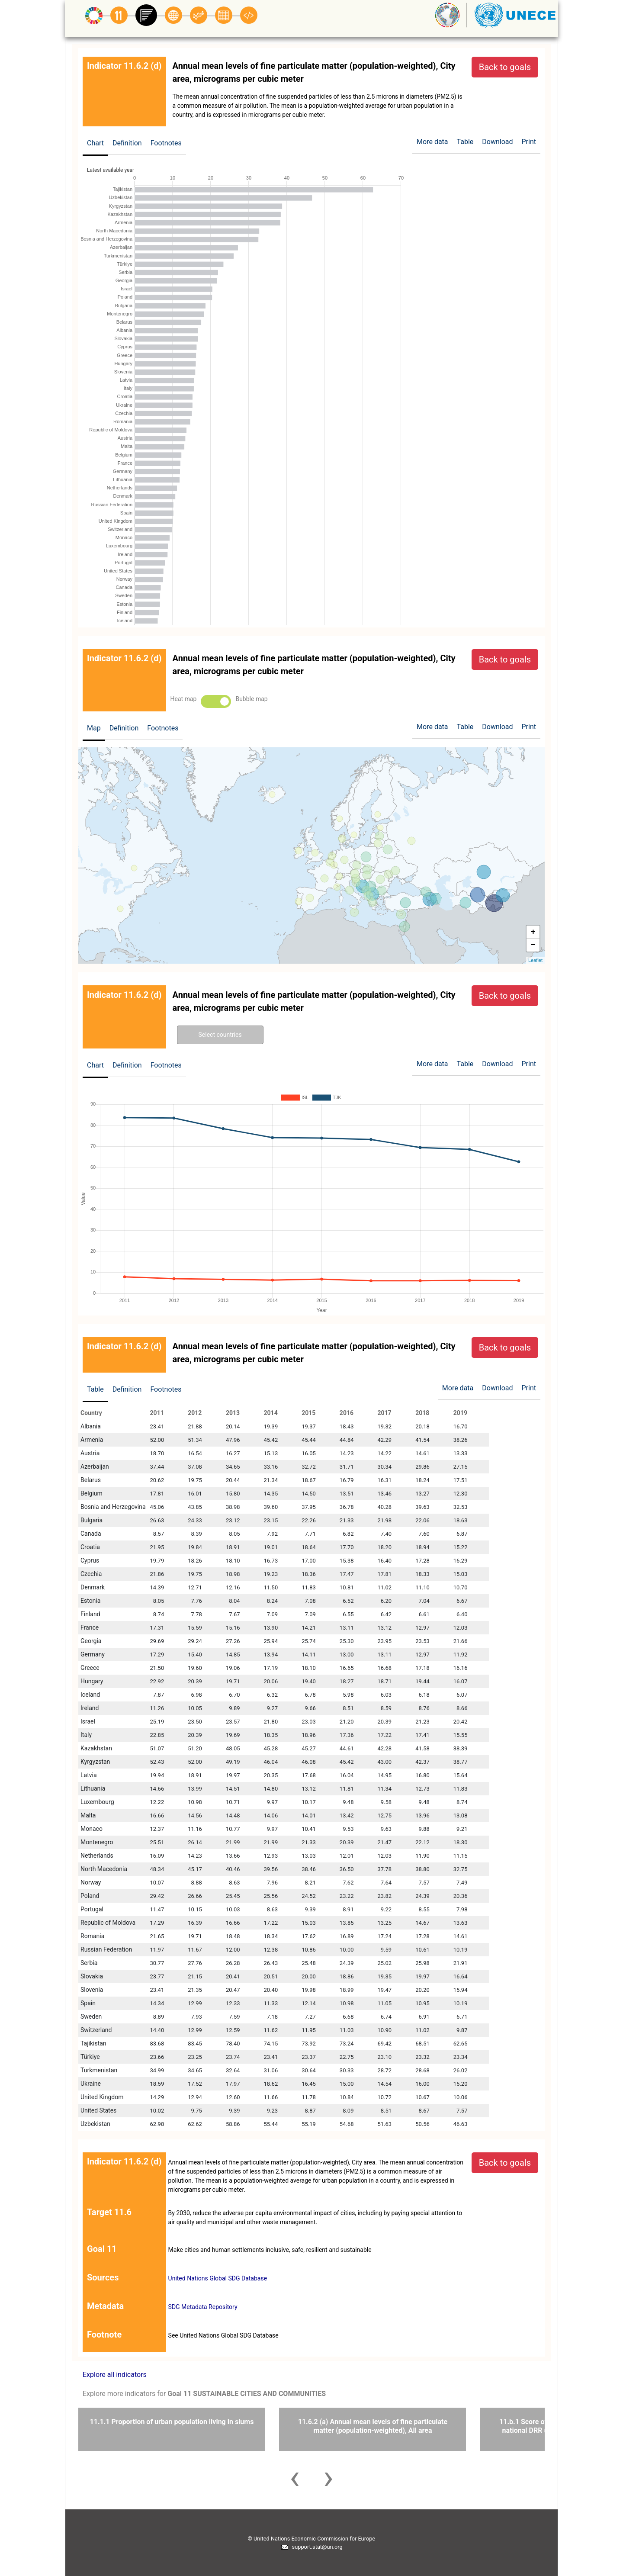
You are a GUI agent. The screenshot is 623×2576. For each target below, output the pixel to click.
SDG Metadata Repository (203, 2306)
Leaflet (535, 960)
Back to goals (505, 67)
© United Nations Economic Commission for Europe (311, 2538)
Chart (95, 143)
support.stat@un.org (311, 2547)
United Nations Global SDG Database (217, 2278)
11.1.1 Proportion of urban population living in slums (172, 2422)
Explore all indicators (115, 2374)
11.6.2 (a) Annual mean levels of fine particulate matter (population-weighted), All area (372, 2426)
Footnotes (166, 143)
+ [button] (533, 932)
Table (95, 1389)
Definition (127, 143)
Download (497, 142)
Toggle (216, 701)
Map (94, 728)
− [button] (533, 945)
